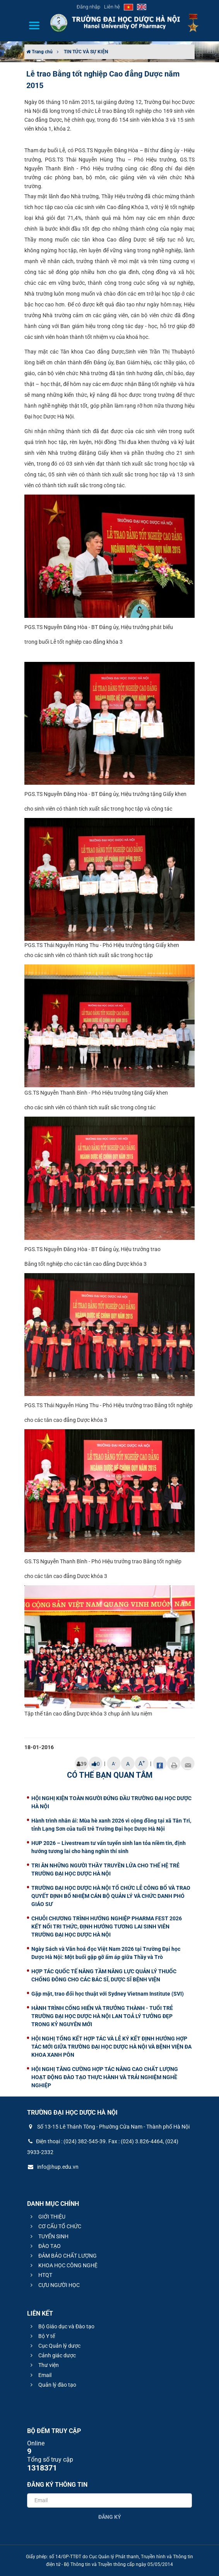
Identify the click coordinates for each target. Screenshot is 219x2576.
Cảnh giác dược (52, 2355)
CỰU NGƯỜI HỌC (54, 2285)
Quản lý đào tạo (52, 2385)
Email (39, 2375)
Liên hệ (112, 7)
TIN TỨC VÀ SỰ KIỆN (86, 51)
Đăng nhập (88, 7)
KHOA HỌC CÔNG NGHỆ (63, 2265)
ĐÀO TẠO (44, 2246)
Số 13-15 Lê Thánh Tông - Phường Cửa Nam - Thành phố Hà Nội (108, 2127)
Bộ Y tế (41, 2336)
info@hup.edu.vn (53, 2167)
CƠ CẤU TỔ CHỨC (54, 2226)
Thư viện (43, 2365)
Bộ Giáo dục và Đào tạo (61, 2326)
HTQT (40, 2275)
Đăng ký (109, 2517)
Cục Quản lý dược (54, 2346)
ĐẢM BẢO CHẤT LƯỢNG (62, 2256)
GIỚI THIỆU (46, 2217)
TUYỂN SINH (48, 2236)
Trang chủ (39, 51)
